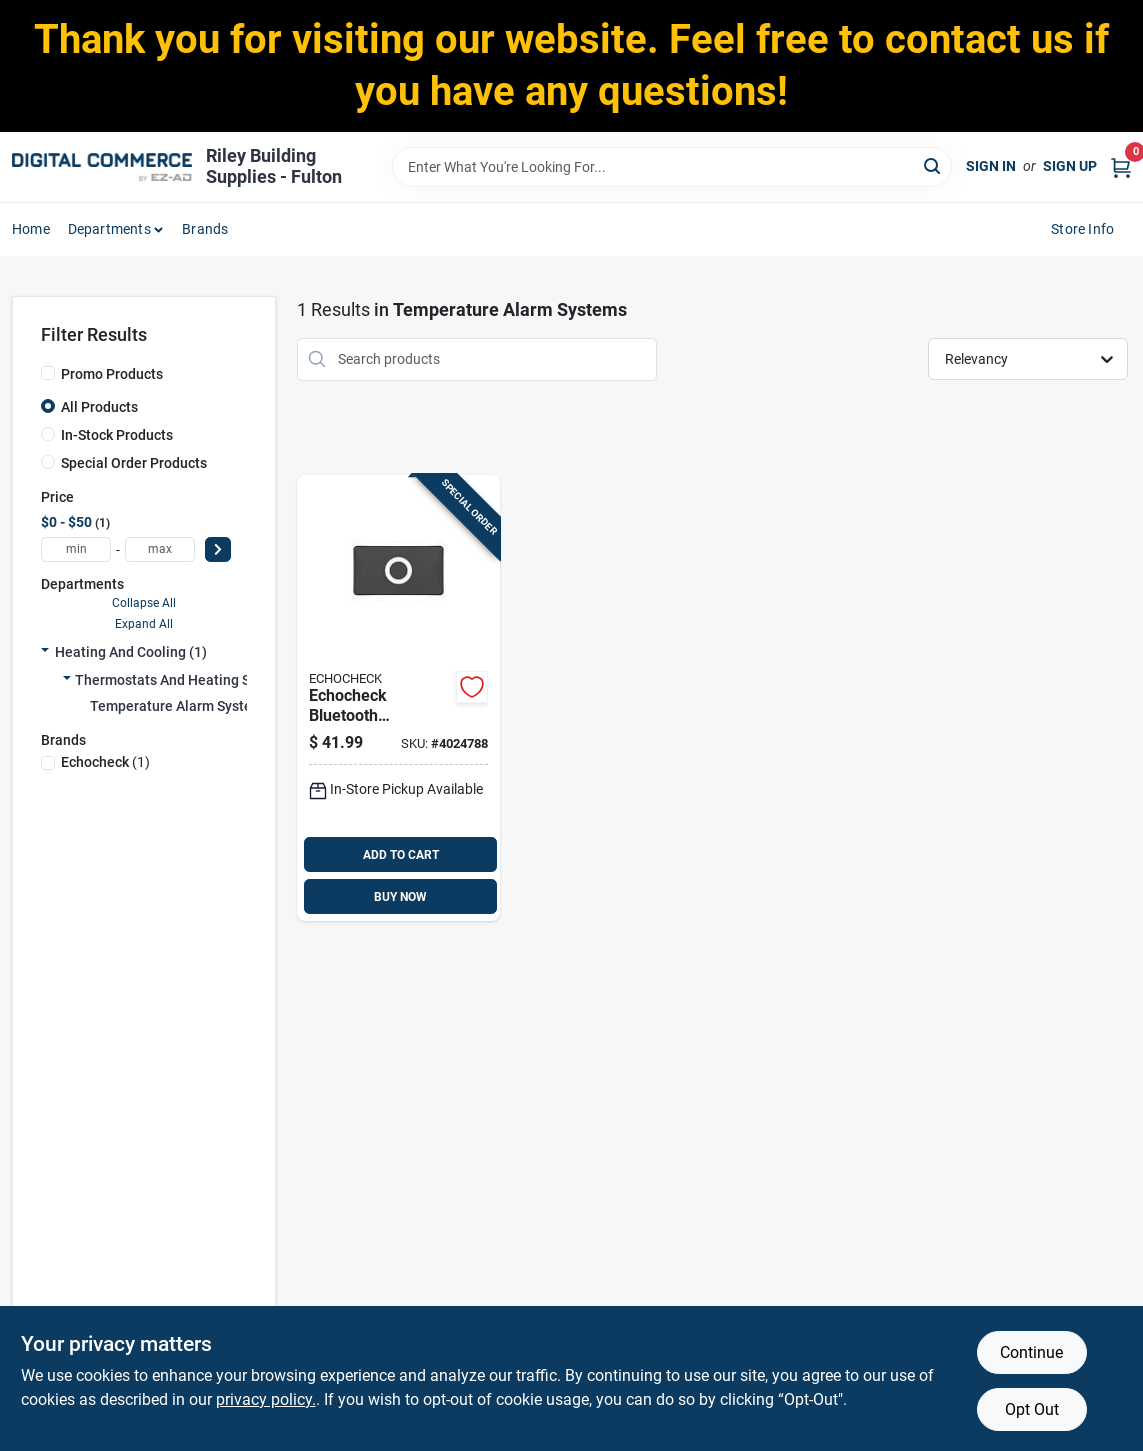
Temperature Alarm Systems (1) (191, 706)
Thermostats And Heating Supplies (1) (196, 680)
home (31, 229)
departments (109, 229)
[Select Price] (218, 549)
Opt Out (1032, 1409)
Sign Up (1070, 166)
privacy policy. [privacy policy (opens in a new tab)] (266, 1399)
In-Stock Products (117, 435)
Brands (205, 229)
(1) (105, 762)
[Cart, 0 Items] (1121, 166)
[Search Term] (672, 167)
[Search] (933, 165)
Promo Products (112, 374)
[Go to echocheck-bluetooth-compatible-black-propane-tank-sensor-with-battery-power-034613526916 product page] (398, 698)
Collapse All (144, 603)
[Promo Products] (48, 373)
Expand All (144, 624)
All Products (99, 407)
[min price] (76, 549)
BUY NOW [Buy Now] (400, 897)
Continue (1031, 1352)
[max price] (160, 549)
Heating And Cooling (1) (131, 652)
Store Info (1082, 229)
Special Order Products (134, 463)
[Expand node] (45, 652)
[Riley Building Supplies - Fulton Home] (102, 167)
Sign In (991, 166)
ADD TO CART (401, 855)
